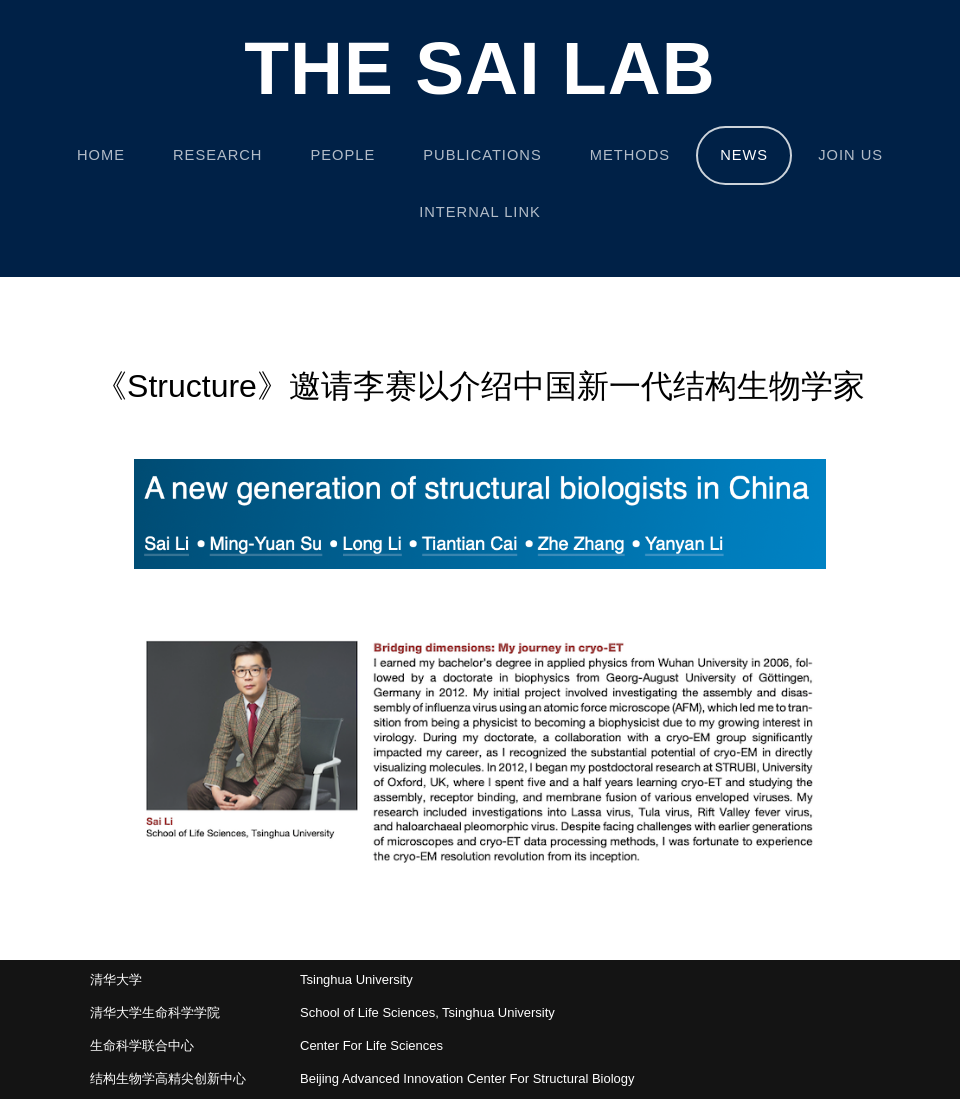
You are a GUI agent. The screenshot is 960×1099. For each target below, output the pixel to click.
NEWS (744, 155)
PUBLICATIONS (482, 155)
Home (101, 155)
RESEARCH (217, 155)
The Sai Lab (479, 70)
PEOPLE (343, 155)
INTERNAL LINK (480, 212)
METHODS (630, 155)
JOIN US (850, 155)
